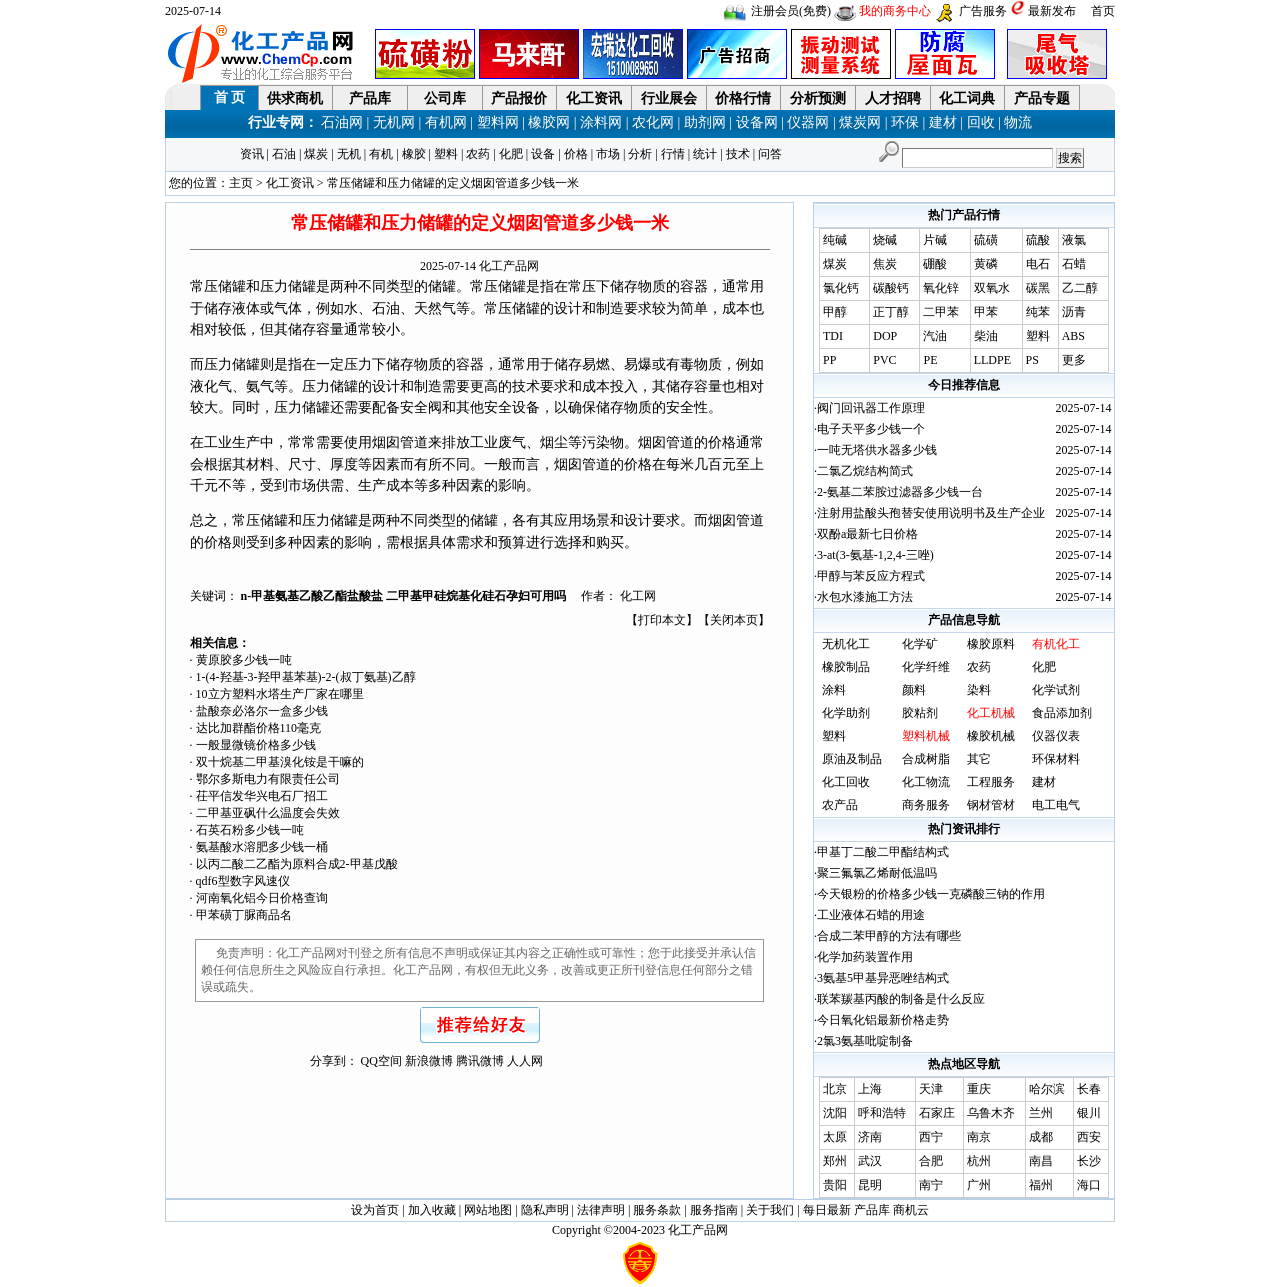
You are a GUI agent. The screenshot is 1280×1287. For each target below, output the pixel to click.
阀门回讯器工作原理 (871, 408)
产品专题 (1042, 98)
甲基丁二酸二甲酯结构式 (883, 852)
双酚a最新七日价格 (867, 534)
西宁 (931, 1137)
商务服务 (926, 805)
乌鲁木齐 (991, 1113)
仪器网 (808, 122)
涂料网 (601, 122)
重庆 (979, 1089)
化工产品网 (509, 266)
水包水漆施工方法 (865, 597)
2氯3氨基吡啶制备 (865, 1041)
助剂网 (705, 122)
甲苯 (986, 312)
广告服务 (983, 11)
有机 (381, 154)
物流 (1018, 122)
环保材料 (1056, 759)
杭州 (979, 1161)
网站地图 (488, 1210)
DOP (885, 336)
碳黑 (1038, 288)
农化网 (653, 122)
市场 (608, 154)
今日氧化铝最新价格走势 (883, 1020)
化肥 (511, 154)
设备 (543, 154)
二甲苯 (941, 312)
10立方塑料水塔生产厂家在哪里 (280, 694)
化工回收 (846, 782)
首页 (1103, 11)
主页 (241, 183)
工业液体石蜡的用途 (871, 915)
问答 (770, 154)
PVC (884, 360)
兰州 (1041, 1113)
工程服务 (991, 782)
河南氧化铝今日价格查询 (262, 898)
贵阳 (835, 1185)
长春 (1089, 1089)
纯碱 (835, 240)
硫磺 (986, 240)
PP (829, 360)
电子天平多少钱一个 (871, 429)
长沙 (1089, 1161)
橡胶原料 (991, 644)
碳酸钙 (891, 288)
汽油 (935, 336)
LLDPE (992, 360)
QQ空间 (381, 1061)
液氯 (1074, 240)
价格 (576, 154)
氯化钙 (841, 288)
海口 (1089, 1185)
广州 (979, 1185)
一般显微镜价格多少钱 (256, 745)
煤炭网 (860, 122)
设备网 (757, 122)
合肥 (931, 1161)
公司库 (445, 98)
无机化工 (846, 644)
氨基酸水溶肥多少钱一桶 (262, 847)
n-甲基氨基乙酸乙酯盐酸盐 (314, 596)
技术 (738, 154)
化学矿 (920, 644)
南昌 (1041, 1161)
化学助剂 (846, 713)
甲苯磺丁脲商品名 (244, 915)
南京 (979, 1137)
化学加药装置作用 (865, 957)
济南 (870, 1137)
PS (1032, 360)
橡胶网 (549, 122)
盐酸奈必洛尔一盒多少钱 (262, 711)
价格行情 (743, 98)
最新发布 (1052, 11)
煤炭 (316, 154)
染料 (979, 690)
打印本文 (662, 620)
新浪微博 (429, 1061)
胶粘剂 (920, 713)
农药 (478, 154)
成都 (1041, 1137)
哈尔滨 (1047, 1089)
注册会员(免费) (791, 11)
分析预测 (818, 98)
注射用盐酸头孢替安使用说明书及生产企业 (931, 513)
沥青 (1074, 312)
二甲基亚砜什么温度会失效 (268, 813)
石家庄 (937, 1113)
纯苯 (1038, 312)
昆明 (870, 1185)
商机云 (911, 1210)
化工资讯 (594, 98)
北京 (835, 1089)
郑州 (835, 1161)
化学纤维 (926, 667)
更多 (1074, 360)
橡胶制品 (846, 667)
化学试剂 (1056, 690)
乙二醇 (1080, 288)
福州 (1041, 1185)
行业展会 (669, 98)
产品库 (370, 98)
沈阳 (835, 1113)
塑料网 (498, 122)
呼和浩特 (882, 1113)
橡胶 (414, 154)
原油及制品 (852, 759)
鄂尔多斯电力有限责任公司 (268, 779)
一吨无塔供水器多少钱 (877, 450)
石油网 (342, 122)
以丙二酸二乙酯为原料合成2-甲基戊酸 (297, 864)
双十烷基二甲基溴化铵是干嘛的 (280, 762)
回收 (981, 122)
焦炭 (885, 264)
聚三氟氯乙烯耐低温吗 (877, 873)
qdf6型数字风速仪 (243, 881)
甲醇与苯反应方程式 (871, 576)
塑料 (446, 154)
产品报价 (519, 98)
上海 (870, 1089)
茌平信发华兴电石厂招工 (262, 796)
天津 (931, 1089)
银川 (1089, 1113)
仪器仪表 (1056, 736)
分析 (640, 154)
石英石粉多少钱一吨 (250, 830)
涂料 (834, 690)
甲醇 (835, 312)
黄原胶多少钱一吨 (244, 660)
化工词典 (967, 98)
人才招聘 (893, 98)
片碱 (935, 240)
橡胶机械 (991, 736)
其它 (979, 759)
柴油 (986, 336)
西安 (1089, 1137)
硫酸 (1038, 240)
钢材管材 (991, 805)
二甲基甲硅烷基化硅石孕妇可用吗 (476, 596)
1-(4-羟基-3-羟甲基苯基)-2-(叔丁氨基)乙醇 (306, 677)
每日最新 (827, 1210)
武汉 (870, 1161)
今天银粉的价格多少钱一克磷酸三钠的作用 (931, 894)
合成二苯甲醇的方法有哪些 (889, 936)
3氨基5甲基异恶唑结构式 (883, 978)
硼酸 (935, 264)
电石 (1038, 264)
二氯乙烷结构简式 (865, 471)
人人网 (525, 1061)
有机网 (446, 122)
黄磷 (986, 264)
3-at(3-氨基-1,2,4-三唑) (875, 555)
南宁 (931, 1185)
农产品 (840, 805)
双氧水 (992, 288)
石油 (284, 154)
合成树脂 (926, 759)
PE (930, 360)
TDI (833, 336)
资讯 (252, 154)
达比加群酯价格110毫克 (259, 728)
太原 (835, 1137)
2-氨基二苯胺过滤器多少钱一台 (900, 492)
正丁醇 (891, 312)
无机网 (394, 122)
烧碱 (885, 240)
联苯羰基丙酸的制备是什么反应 (901, 999)
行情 (673, 154)
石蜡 (1074, 264)
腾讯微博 (480, 1061)
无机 (349, 154)
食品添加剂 (1062, 713)
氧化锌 (941, 288)
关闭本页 (734, 620)
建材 (943, 122)
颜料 (914, 690)
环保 (905, 122)
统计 (705, 154)
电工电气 (1056, 805)
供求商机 (295, 98)
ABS (1073, 336)
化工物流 (926, 782)
